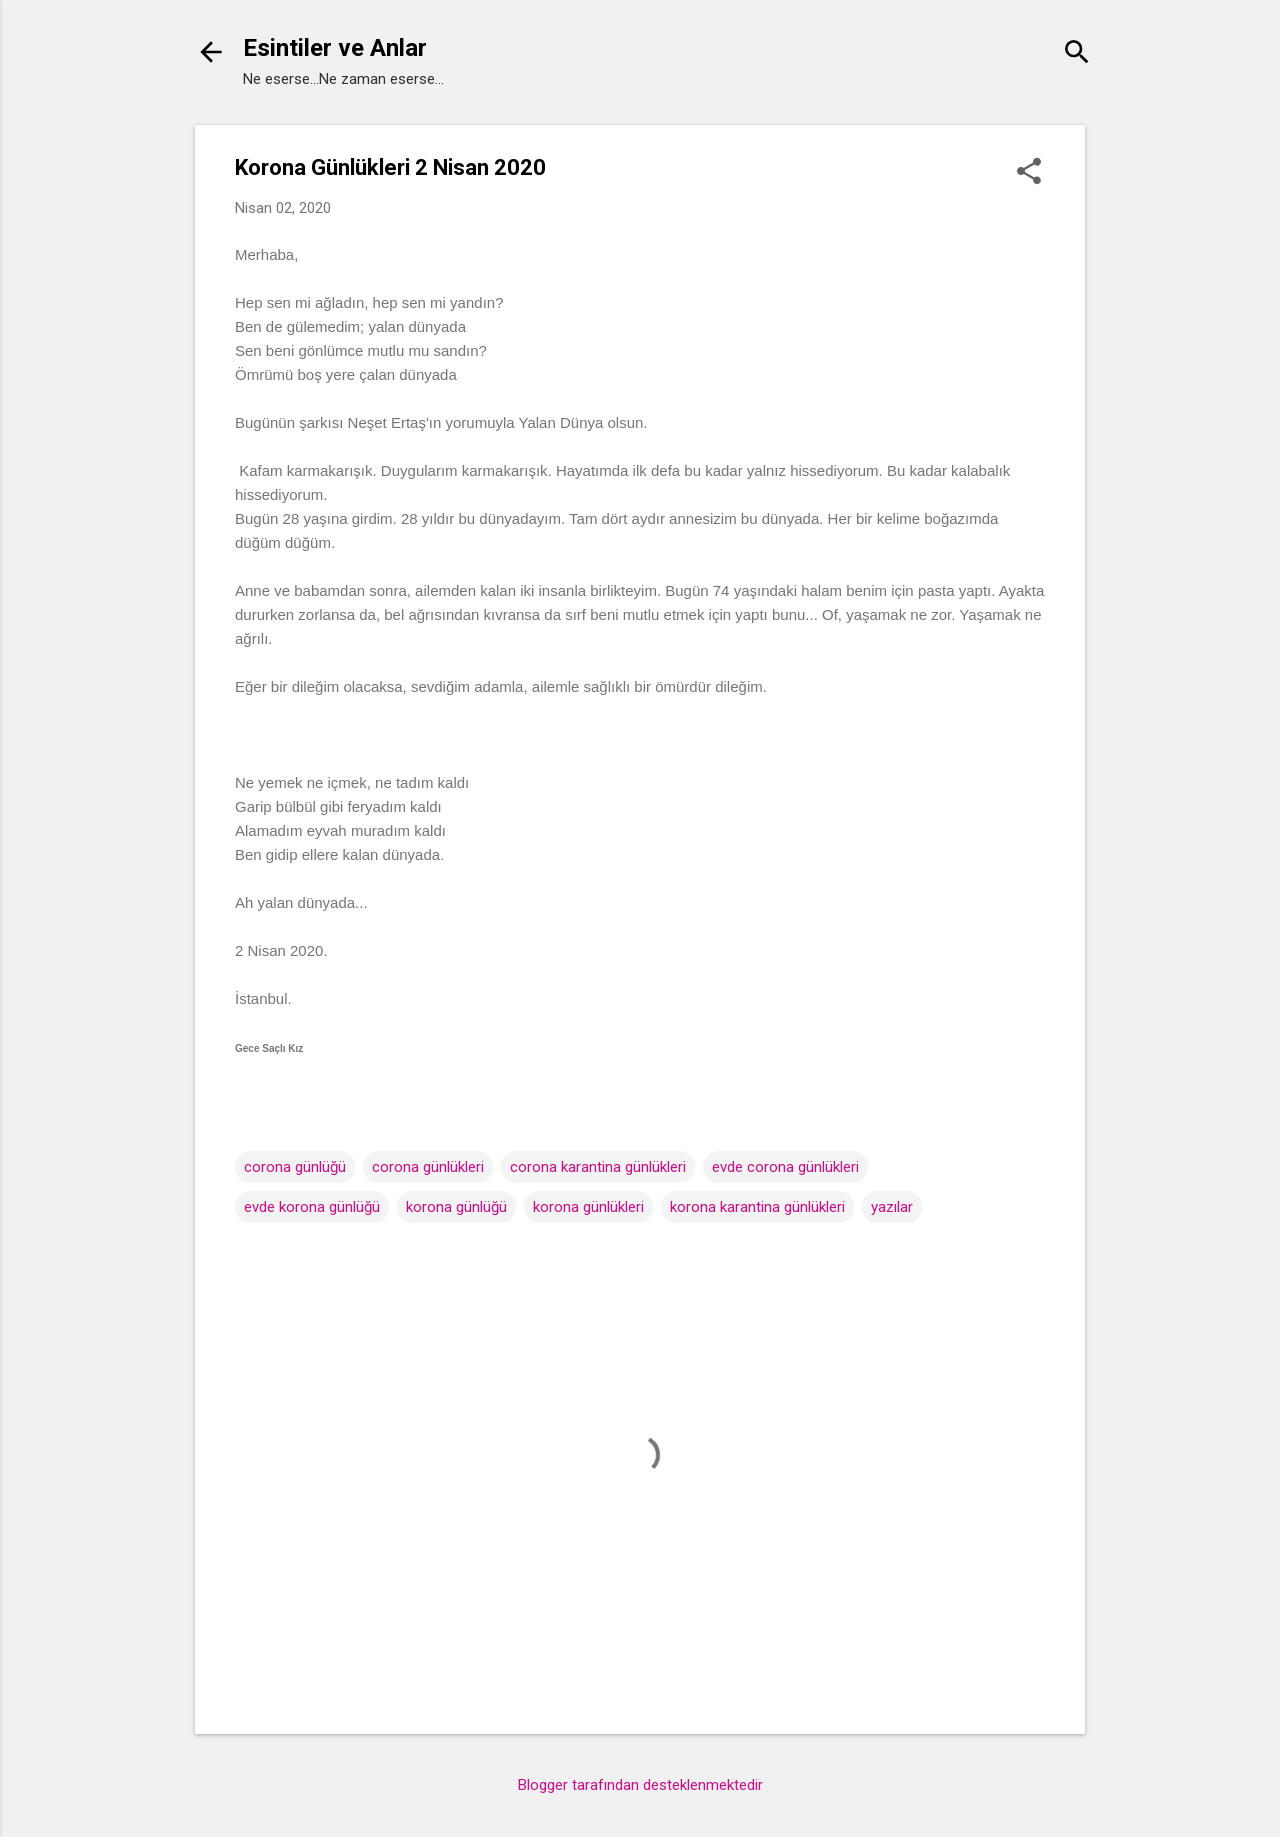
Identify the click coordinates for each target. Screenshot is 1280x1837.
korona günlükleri (588, 1207)
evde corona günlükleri (785, 1167)
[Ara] (1077, 54)
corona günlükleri (428, 1167)
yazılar (892, 1207)
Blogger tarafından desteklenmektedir (640, 1785)
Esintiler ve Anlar (335, 48)
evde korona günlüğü (312, 1207)
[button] (1029, 173)
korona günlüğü (456, 1207)
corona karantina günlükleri (598, 1167)
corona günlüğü (295, 1167)
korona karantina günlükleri (757, 1207)
